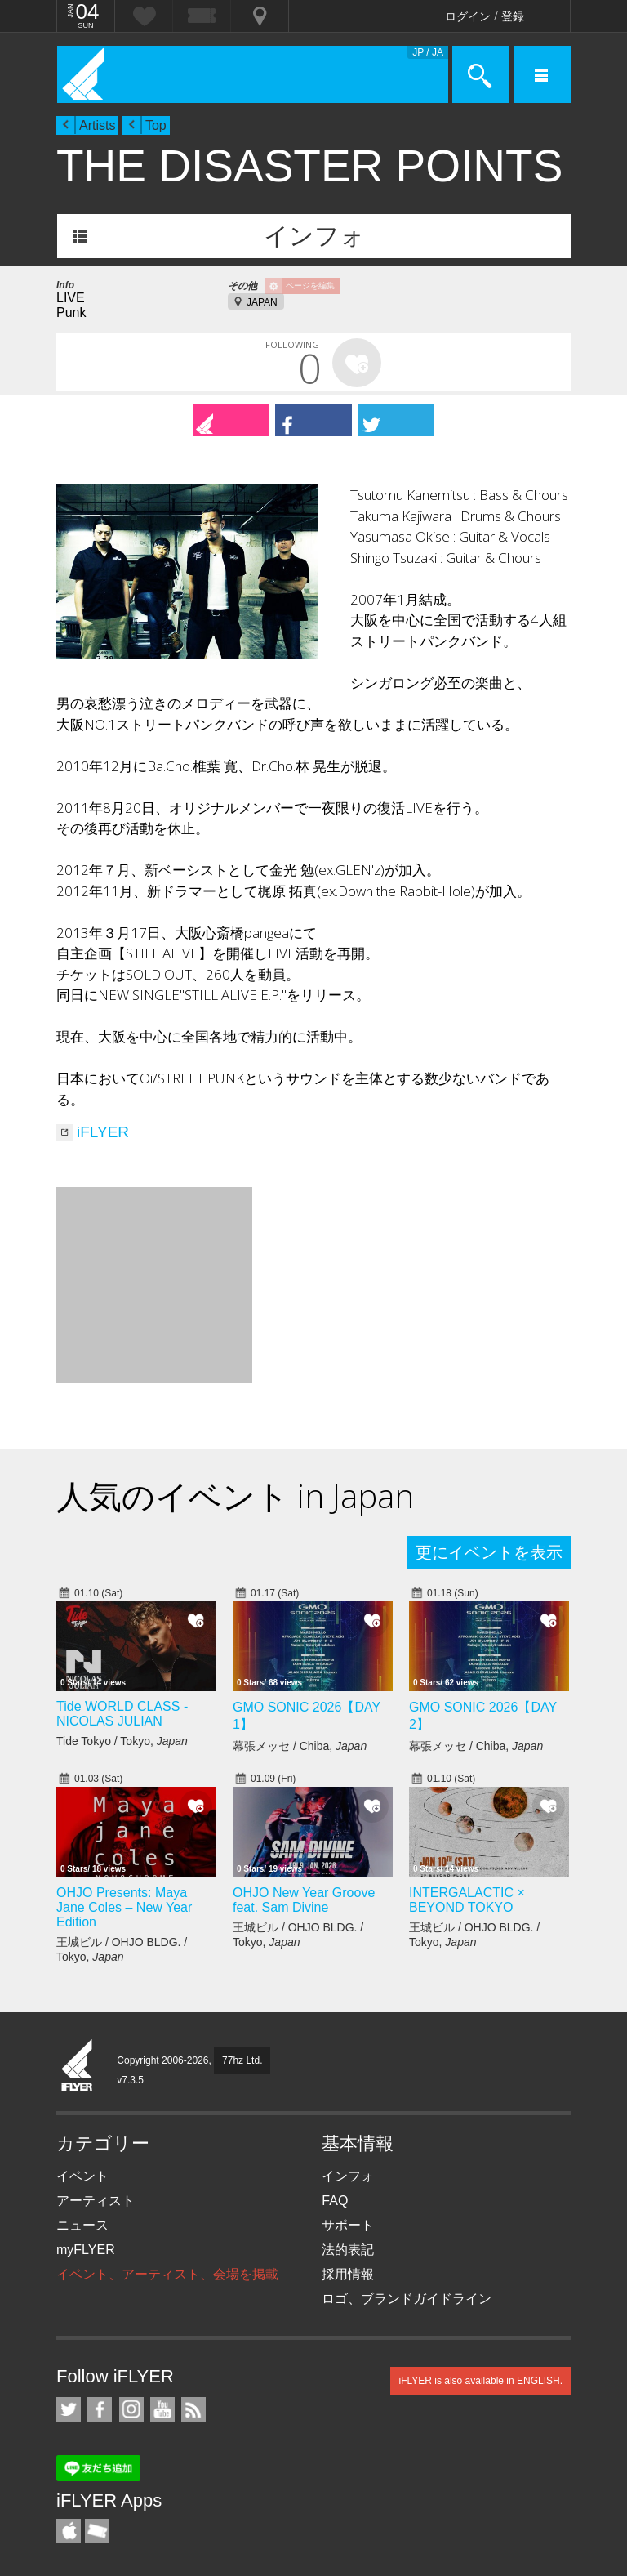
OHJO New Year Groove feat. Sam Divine (304, 1900)
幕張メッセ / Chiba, (300, 1745)
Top (156, 125)
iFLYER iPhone (68, 2531)
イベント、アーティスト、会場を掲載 (167, 2274)
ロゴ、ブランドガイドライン (406, 2299)
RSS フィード (193, 2409)
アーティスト (95, 2201)
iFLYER (103, 1132)
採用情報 (348, 2274)
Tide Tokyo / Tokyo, (122, 1741)
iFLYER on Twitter (68, 2409)
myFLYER (85, 2250)
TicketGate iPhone (97, 2531)
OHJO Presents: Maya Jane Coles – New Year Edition (124, 1907)
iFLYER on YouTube (162, 2409)
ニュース (82, 2225)
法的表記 (348, 2250)
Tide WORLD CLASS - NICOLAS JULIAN (122, 1713)
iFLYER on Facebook (99, 2409)
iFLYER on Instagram (131, 2409)
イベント (82, 2176)
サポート (348, 2225)
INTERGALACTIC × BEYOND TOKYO (467, 1900)
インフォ (314, 235)
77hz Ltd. (242, 2060)
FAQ (335, 2201)
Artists (97, 125)
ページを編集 (310, 285)
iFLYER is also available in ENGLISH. (480, 2380)
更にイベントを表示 (489, 1552)
